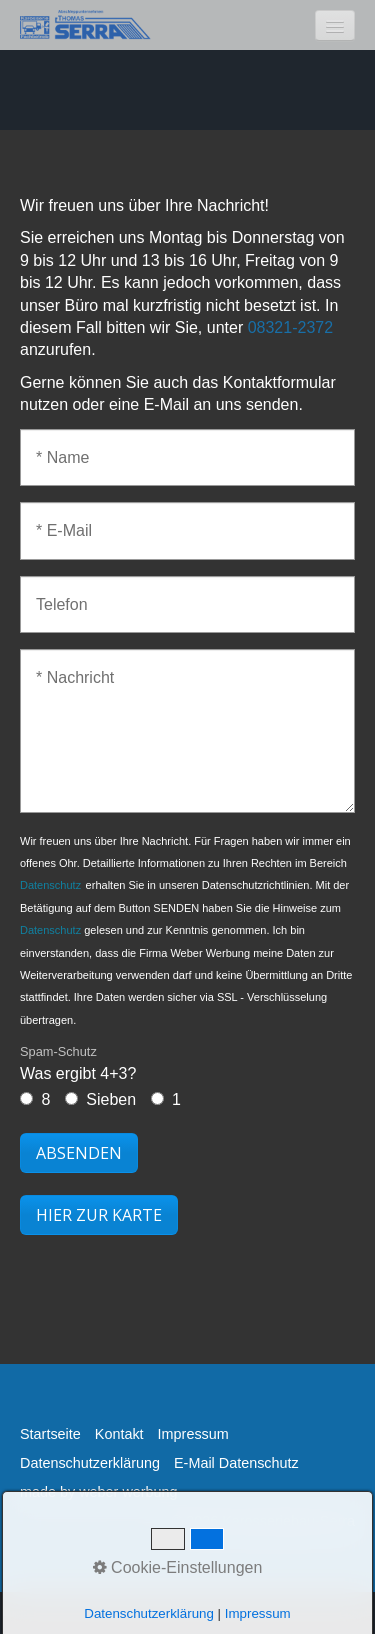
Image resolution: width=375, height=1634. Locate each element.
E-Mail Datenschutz (236, 1463)
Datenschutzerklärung (90, 1463)
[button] (99, 1215)
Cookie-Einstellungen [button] (178, 1567)
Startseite (50, 1434)
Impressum (193, 1434)
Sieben (111, 1099)
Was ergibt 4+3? (78, 1062)
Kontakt (119, 1434)
